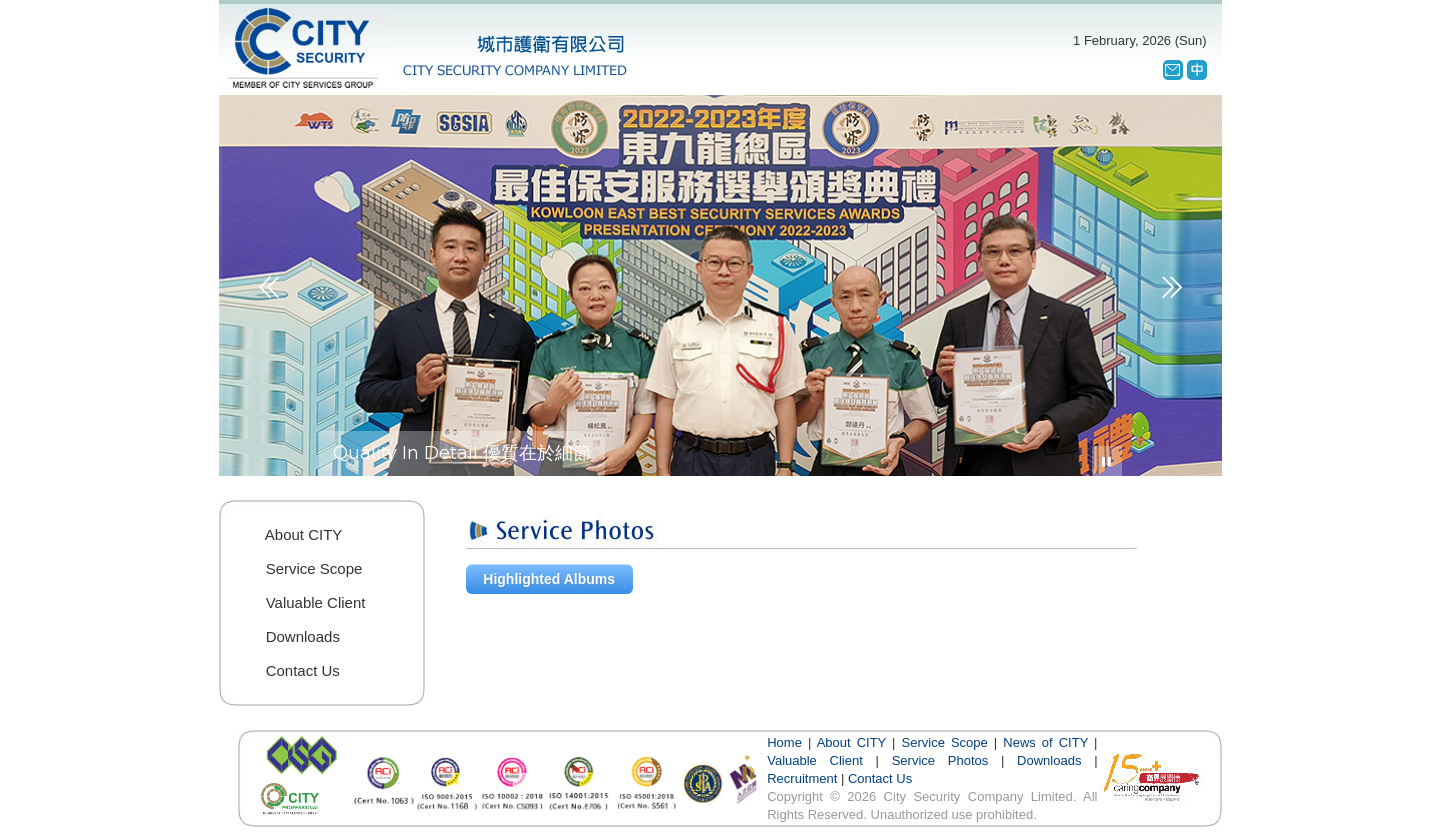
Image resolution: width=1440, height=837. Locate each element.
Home (784, 742)
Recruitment (802, 778)
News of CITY (1045, 742)
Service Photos (940, 760)
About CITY (851, 742)
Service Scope (945, 742)
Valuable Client (815, 760)
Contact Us (880, 778)
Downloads (1049, 760)
